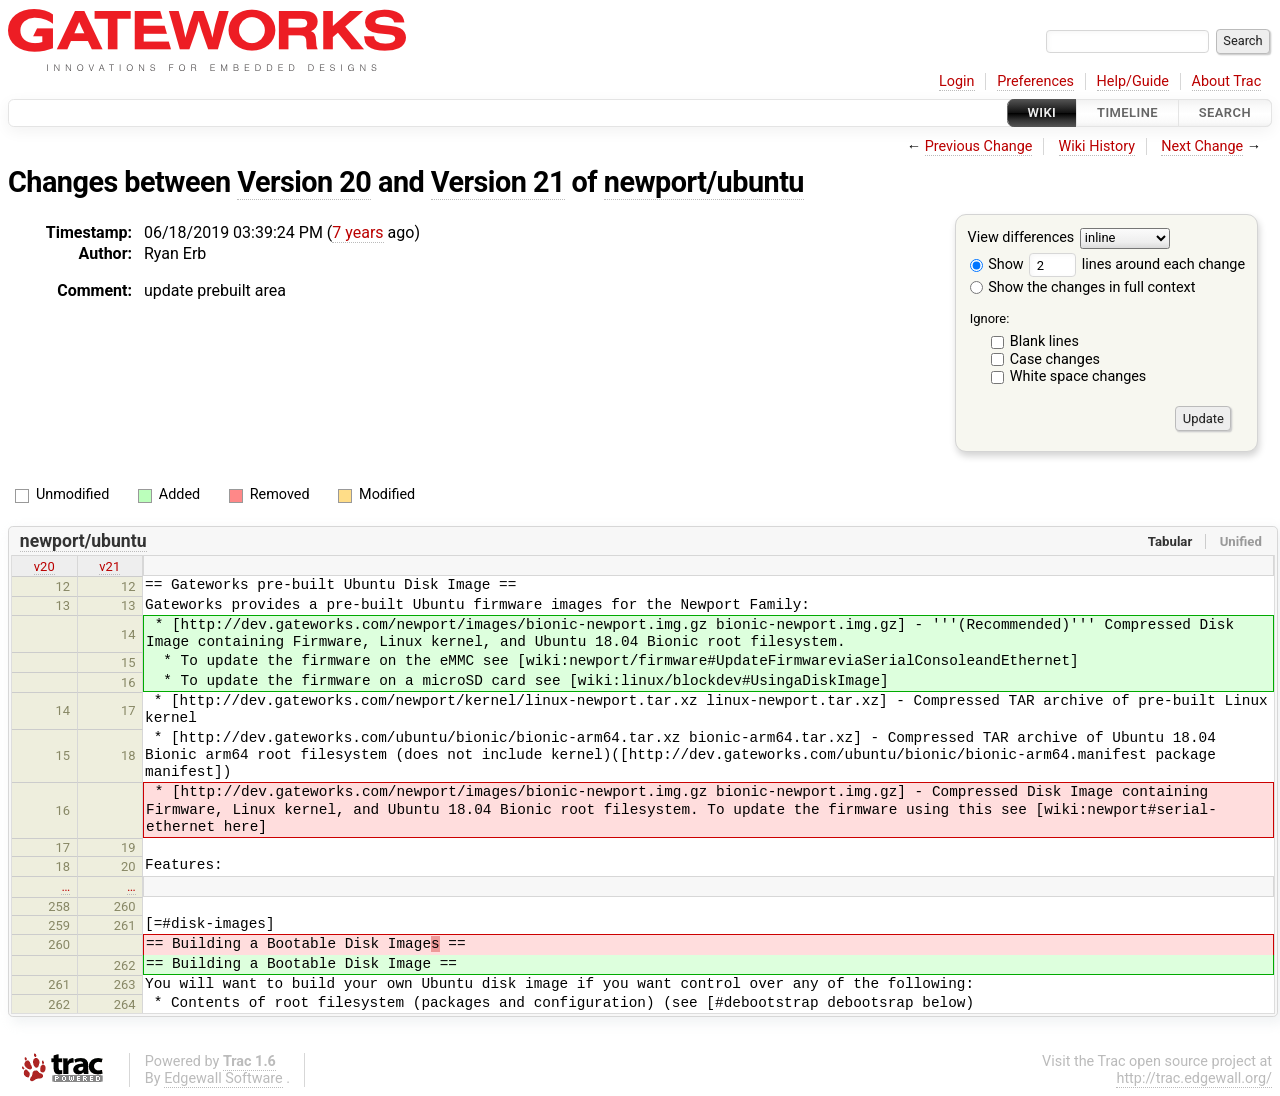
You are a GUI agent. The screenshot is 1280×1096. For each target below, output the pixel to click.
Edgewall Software (223, 1078)
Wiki (1042, 112)
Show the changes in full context (1083, 287)
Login (957, 81)
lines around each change (1137, 264)
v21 (109, 566)
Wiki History (1097, 146)
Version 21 (498, 182)
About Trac (1227, 81)
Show (997, 264)
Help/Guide (1133, 81)
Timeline (1127, 112)
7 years (357, 232)
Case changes (1055, 359)
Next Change (1202, 146)
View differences (1021, 238)
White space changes (1078, 376)
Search (1225, 112)
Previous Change (979, 146)
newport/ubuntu (704, 182)
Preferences (1035, 81)
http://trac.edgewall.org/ (1194, 1078)
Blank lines (1044, 341)
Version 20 (304, 182)
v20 (44, 566)
